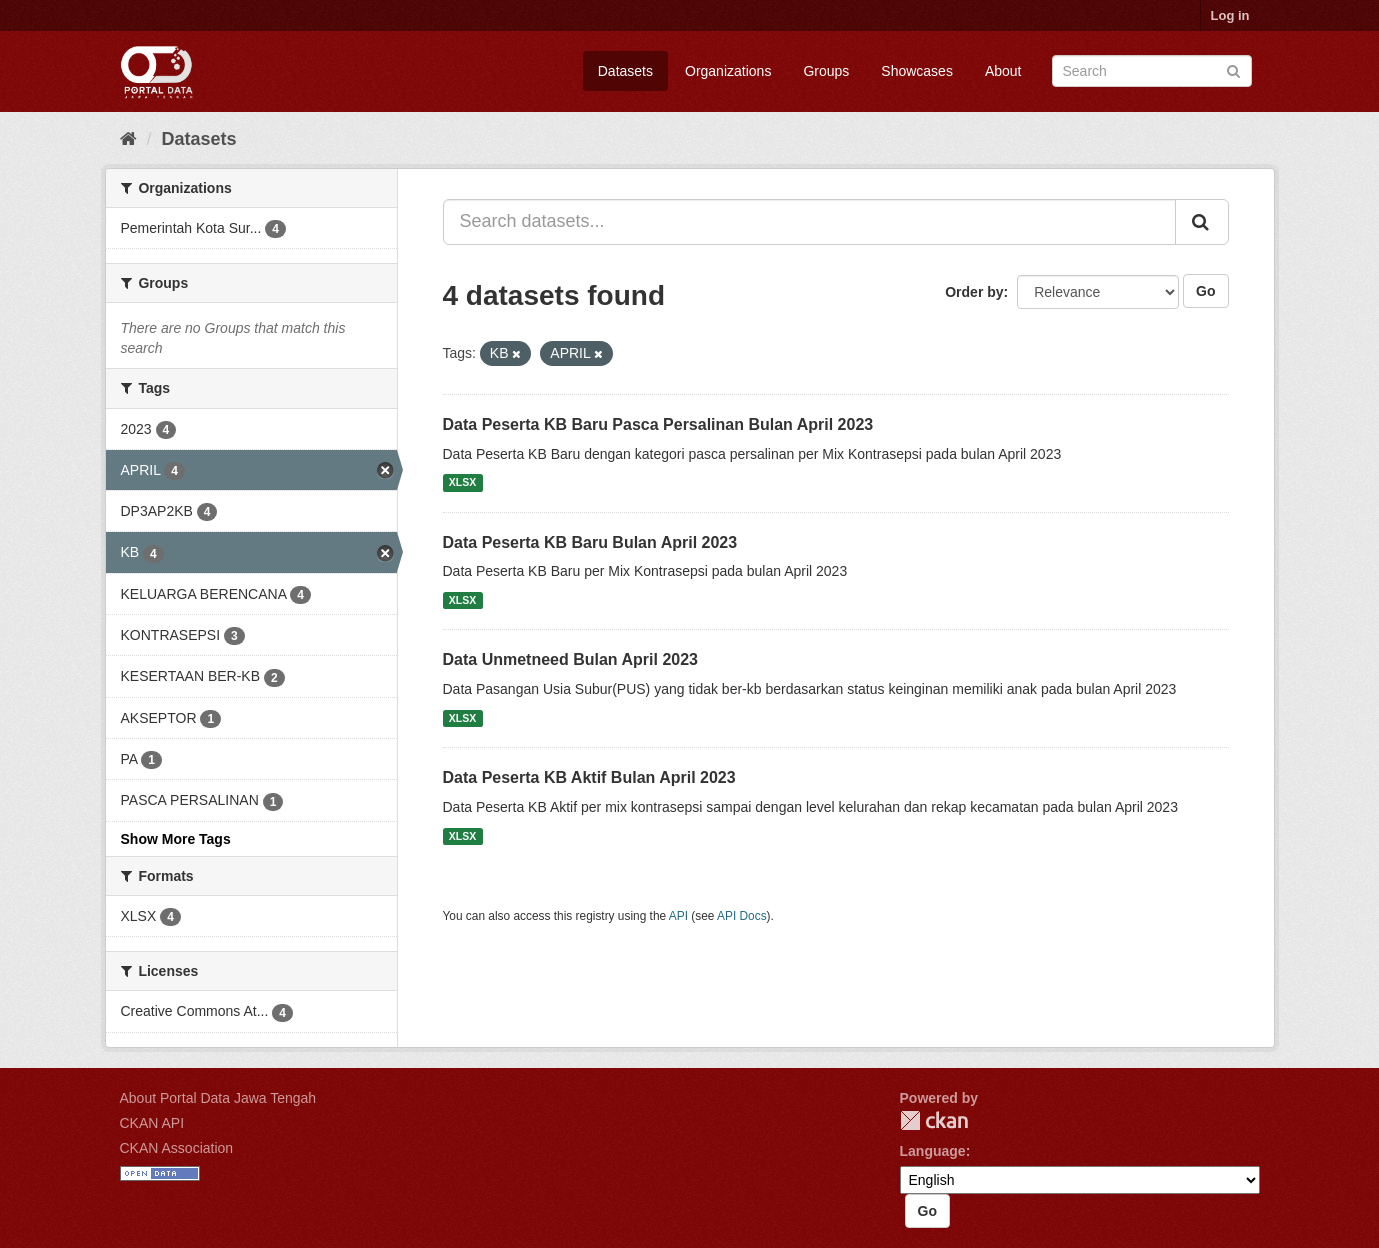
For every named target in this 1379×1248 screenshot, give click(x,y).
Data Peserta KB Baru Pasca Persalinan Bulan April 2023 (658, 424)
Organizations (728, 71)
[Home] (128, 139)
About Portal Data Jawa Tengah (218, 1098)
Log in (1230, 15)
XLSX (462, 483)
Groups (826, 71)
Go (1205, 291)
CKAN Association (177, 1148)
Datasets (625, 71)
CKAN (934, 1120)
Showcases (917, 71)
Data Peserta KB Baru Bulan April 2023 (590, 542)
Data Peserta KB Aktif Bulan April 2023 (589, 777)
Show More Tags (176, 839)
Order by (974, 292)
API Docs (742, 916)
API (678, 916)
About (1003, 71)
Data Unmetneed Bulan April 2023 (570, 659)
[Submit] (1233, 69)
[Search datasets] (1152, 71)
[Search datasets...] (809, 222)
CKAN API (152, 1123)
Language (933, 1151)
